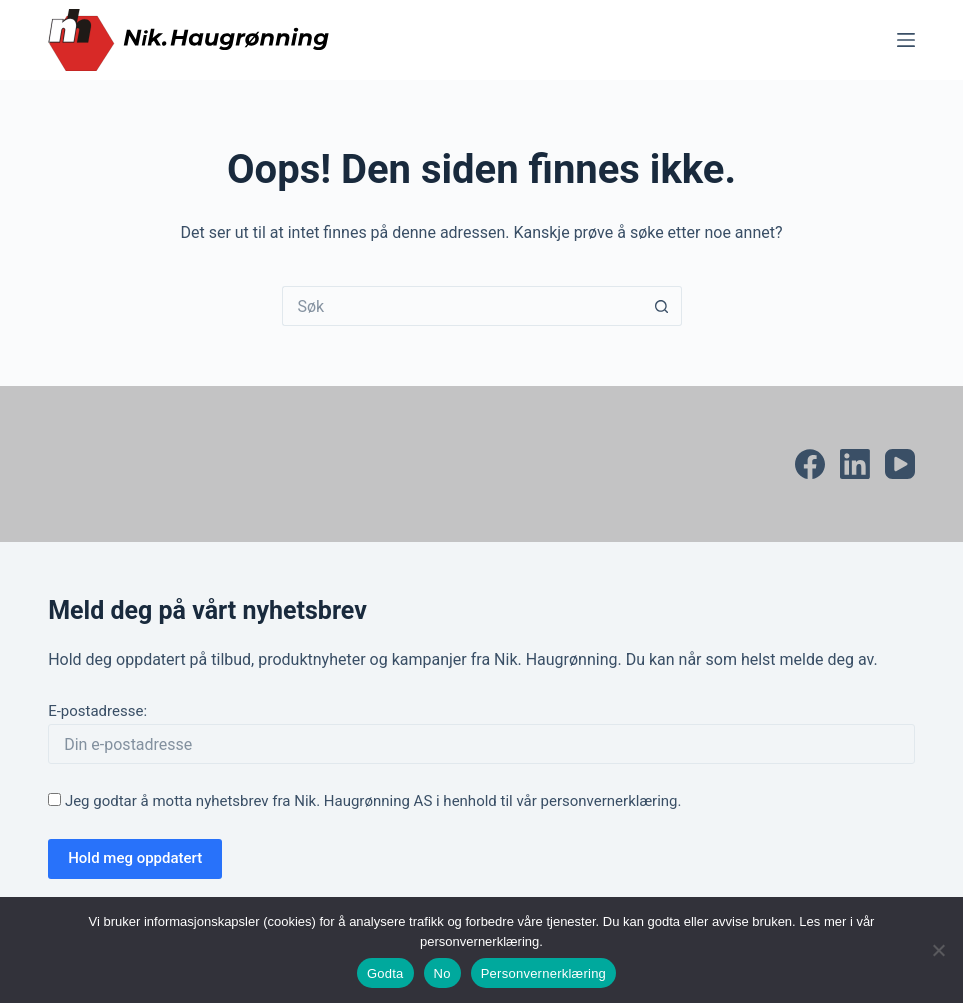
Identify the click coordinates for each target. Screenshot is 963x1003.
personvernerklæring (609, 801)
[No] (938, 950)
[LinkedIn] (855, 464)
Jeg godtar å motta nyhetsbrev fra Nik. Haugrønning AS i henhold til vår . (364, 801)
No (442, 973)
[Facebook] (810, 464)
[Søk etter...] (462, 306)
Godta (385, 973)
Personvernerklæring (543, 973)
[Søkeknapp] (662, 306)
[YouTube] (900, 464)
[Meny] (906, 40)
